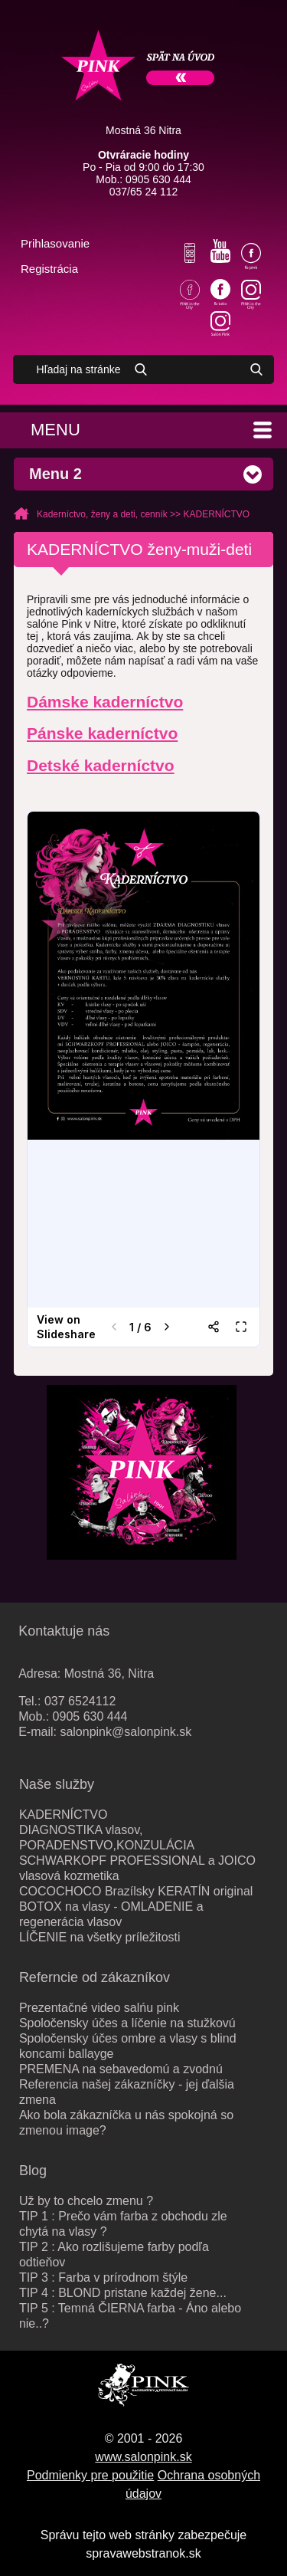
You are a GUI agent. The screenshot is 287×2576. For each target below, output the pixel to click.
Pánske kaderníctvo (102, 733)
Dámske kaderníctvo (105, 701)
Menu (55, 429)
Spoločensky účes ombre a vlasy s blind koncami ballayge (127, 2046)
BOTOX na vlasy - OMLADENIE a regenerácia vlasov (111, 1914)
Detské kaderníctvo (100, 765)
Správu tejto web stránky (107, 2535)
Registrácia (49, 268)
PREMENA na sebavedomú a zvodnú (121, 2069)
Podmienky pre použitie (90, 2475)
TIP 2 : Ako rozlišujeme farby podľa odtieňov (114, 2254)
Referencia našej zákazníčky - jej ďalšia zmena (126, 2092)
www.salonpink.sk (143, 2456)
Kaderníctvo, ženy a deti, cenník (102, 514)
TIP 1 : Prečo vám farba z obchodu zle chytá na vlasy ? (123, 2224)
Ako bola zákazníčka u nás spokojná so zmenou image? (126, 2122)
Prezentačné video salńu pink (99, 2007)
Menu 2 (55, 473)
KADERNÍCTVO (216, 514)
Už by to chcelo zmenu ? (86, 2200)
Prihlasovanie (55, 243)
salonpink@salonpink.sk (125, 1731)
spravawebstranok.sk (143, 2553)
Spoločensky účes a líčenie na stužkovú (127, 2023)
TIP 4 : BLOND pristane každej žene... (123, 2292)
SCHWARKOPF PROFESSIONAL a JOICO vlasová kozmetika (137, 1868)
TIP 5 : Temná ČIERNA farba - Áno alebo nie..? (130, 2316)
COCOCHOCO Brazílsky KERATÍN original (136, 1891)
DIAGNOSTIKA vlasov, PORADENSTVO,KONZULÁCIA (106, 1837)
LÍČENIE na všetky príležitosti (100, 1937)
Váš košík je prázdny (93, 270)
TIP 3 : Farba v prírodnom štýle (103, 2277)
